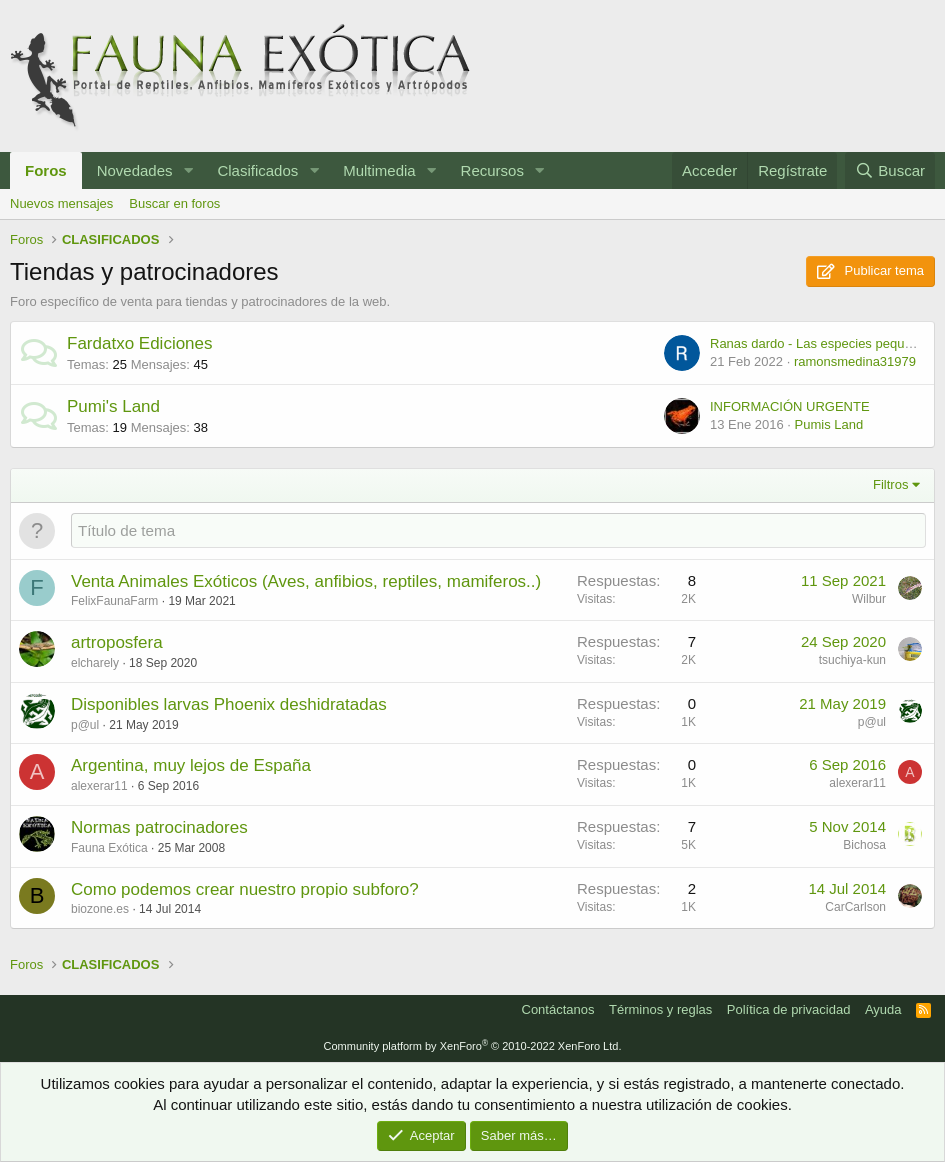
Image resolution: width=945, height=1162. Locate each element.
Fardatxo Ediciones (140, 343)
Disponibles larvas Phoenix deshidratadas (229, 704)
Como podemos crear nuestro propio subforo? (245, 889)
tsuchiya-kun (852, 660)
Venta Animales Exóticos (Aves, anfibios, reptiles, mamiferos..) (306, 581)
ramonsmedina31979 (855, 361)
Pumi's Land (113, 406)
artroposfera (117, 642)
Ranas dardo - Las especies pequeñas (821, 343)
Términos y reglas (660, 1009)
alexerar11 (99, 786)
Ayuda (883, 1009)
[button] (188, 170)
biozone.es (100, 909)
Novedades (135, 170)
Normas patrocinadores (159, 827)
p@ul (85, 725)
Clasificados (257, 170)
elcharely (95, 663)
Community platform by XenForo (473, 1046)
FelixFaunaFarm (114, 601)
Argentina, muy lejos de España (191, 765)
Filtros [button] (890, 484)
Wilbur (869, 599)
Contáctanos (558, 1009)
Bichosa (864, 845)
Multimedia (379, 170)
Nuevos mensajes (61, 203)
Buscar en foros (174, 203)
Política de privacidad (789, 1009)
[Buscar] (890, 170)
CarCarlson (855, 907)
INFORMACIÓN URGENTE (790, 406)
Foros (46, 170)
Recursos (492, 170)
